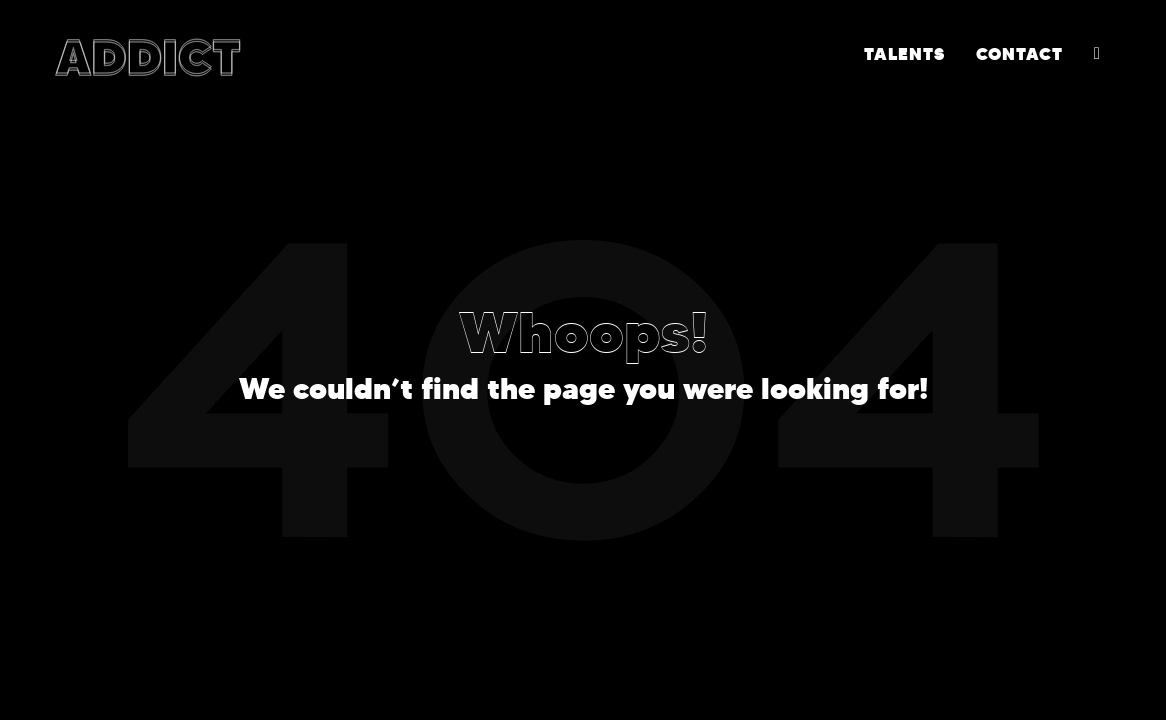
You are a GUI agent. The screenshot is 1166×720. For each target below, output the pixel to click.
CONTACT (1019, 54)
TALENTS (904, 54)
